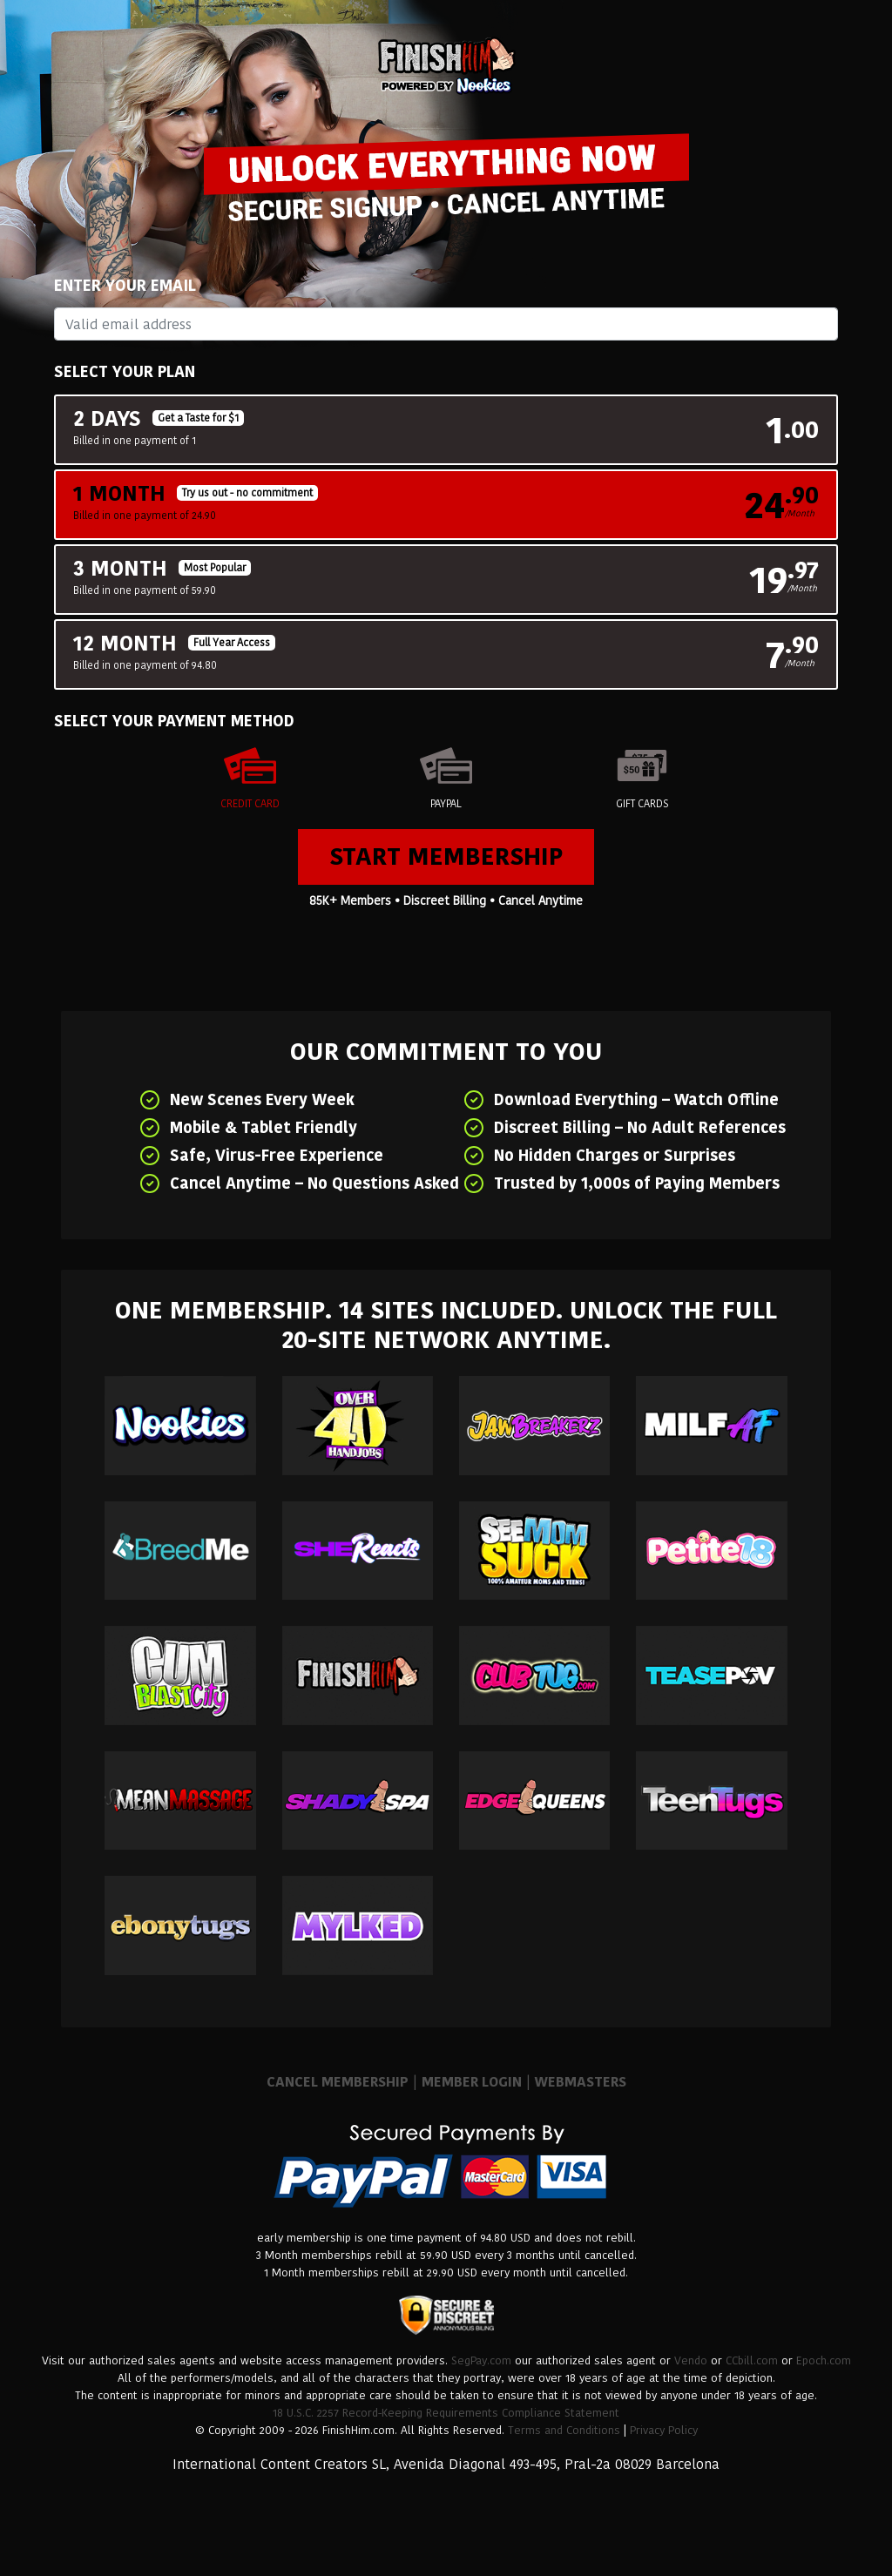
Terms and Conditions (564, 2430)
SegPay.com (481, 2360)
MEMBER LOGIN (472, 2082)
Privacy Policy (664, 2430)
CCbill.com (752, 2360)
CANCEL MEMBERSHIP (338, 2082)
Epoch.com (823, 2360)
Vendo (690, 2360)
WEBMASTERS (580, 2082)
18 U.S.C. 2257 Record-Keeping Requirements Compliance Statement (446, 2412)
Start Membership (446, 856)
